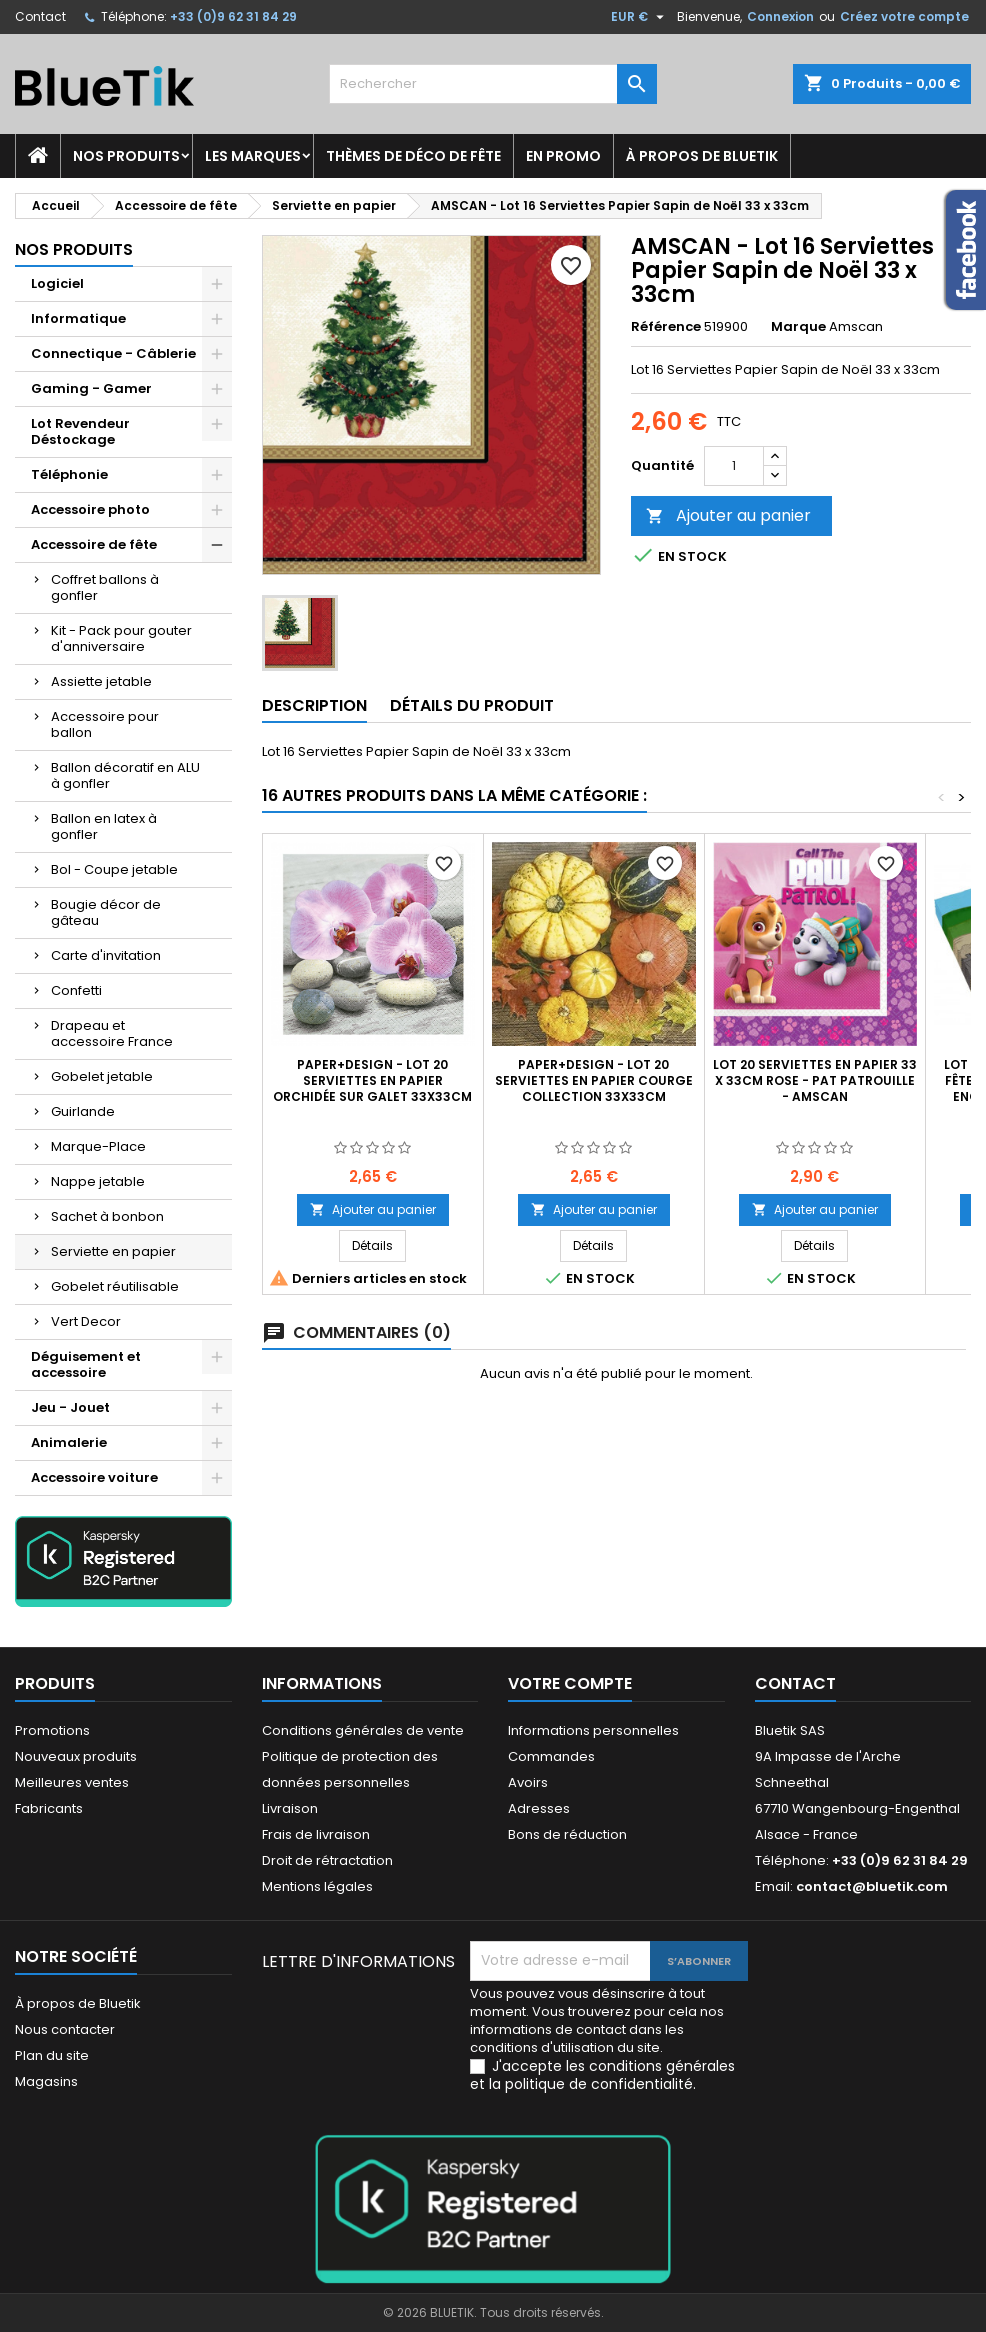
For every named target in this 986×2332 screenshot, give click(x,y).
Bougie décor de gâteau (106, 912)
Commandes (551, 1756)
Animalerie (69, 1442)
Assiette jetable (101, 681)
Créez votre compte (904, 16)
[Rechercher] (493, 84)
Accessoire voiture (94, 1477)
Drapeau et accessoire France (112, 1033)
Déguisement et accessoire (86, 1364)
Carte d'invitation (106, 955)
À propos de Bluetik (702, 156)
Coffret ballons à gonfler (105, 587)
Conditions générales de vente (363, 1730)
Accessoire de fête (94, 544)
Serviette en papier (113, 1251)
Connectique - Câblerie (113, 353)
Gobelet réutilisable (115, 1286)
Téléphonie (69, 474)
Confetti (76, 990)
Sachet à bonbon (107, 1216)
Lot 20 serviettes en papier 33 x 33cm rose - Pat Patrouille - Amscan (815, 1080)
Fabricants (49, 1808)
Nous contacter (65, 2029)
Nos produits (126, 156)
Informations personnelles (593, 1730)
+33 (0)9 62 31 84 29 (233, 16)
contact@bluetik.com (872, 1886)
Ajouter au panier (728, 515)
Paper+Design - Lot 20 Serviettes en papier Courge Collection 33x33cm (594, 1080)
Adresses (539, 1808)
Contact (40, 16)
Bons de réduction (567, 1834)
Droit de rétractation (327, 1860)
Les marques (253, 156)
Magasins (46, 2081)
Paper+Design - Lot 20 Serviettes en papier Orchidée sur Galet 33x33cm (372, 1080)
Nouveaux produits (76, 1756)
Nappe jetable (98, 1181)
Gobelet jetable (102, 1076)
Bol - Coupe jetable (114, 869)
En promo (563, 156)
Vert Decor (86, 1321)
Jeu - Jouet (70, 1407)
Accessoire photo (90, 509)
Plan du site (52, 2055)
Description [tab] (314, 705)
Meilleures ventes (72, 1782)
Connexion (780, 16)
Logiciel (57, 283)
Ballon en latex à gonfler (104, 826)
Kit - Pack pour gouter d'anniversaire (121, 638)
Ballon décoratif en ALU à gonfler (125, 775)
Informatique (78, 318)
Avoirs (528, 1782)
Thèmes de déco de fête (413, 156)
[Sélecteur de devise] (640, 17)
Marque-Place (98, 1146)
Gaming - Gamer (91, 388)
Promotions (52, 1730)
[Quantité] (734, 466)
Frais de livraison (316, 1834)
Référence (666, 327)
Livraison (290, 1808)
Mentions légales (317, 1886)
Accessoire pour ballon (105, 724)
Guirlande (83, 1111)
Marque (798, 327)
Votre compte (570, 1683)
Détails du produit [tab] (472, 705)
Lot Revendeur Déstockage (80, 431)
